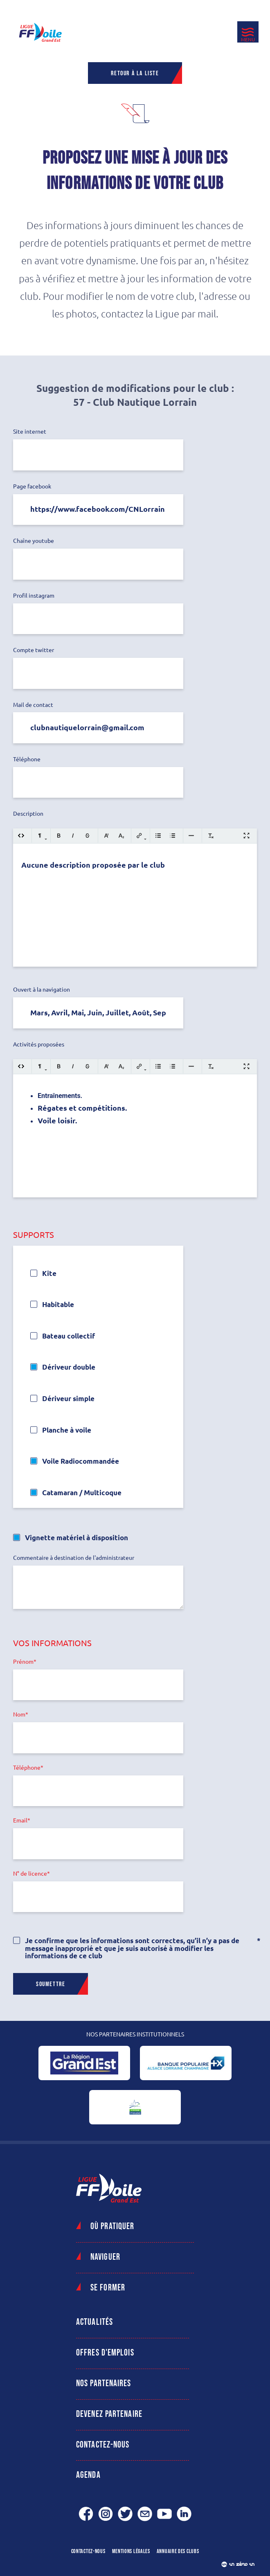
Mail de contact (33, 705)
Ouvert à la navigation (41, 990)
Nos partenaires (103, 2383)
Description (28, 814)
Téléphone (26, 759)
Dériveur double (68, 1367)
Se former (107, 2287)
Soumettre (50, 1984)
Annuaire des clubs (178, 2551)
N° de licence (30, 1874)
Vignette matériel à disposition (76, 1537)
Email (20, 1821)
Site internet (29, 432)
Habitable (58, 1304)
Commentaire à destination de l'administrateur (73, 1558)
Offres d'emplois (105, 2352)
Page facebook (32, 487)
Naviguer (105, 2257)
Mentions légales (131, 2551)
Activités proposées (38, 1045)
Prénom (23, 1662)
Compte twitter (33, 650)
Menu (248, 39)
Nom (19, 1715)
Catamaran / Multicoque (82, 1492)
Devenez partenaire (109, 2414)
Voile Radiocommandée (80, 1461)
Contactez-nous (102, 2444)
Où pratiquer (112, 2226)
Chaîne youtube (33, 541)
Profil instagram (33, 596)
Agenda (88, 2475)
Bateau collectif (68, 1336)
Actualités (94, 2322)
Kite (49, 1273)
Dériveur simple (68, 1398)
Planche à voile (66, 1430)
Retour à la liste (135, 73)
